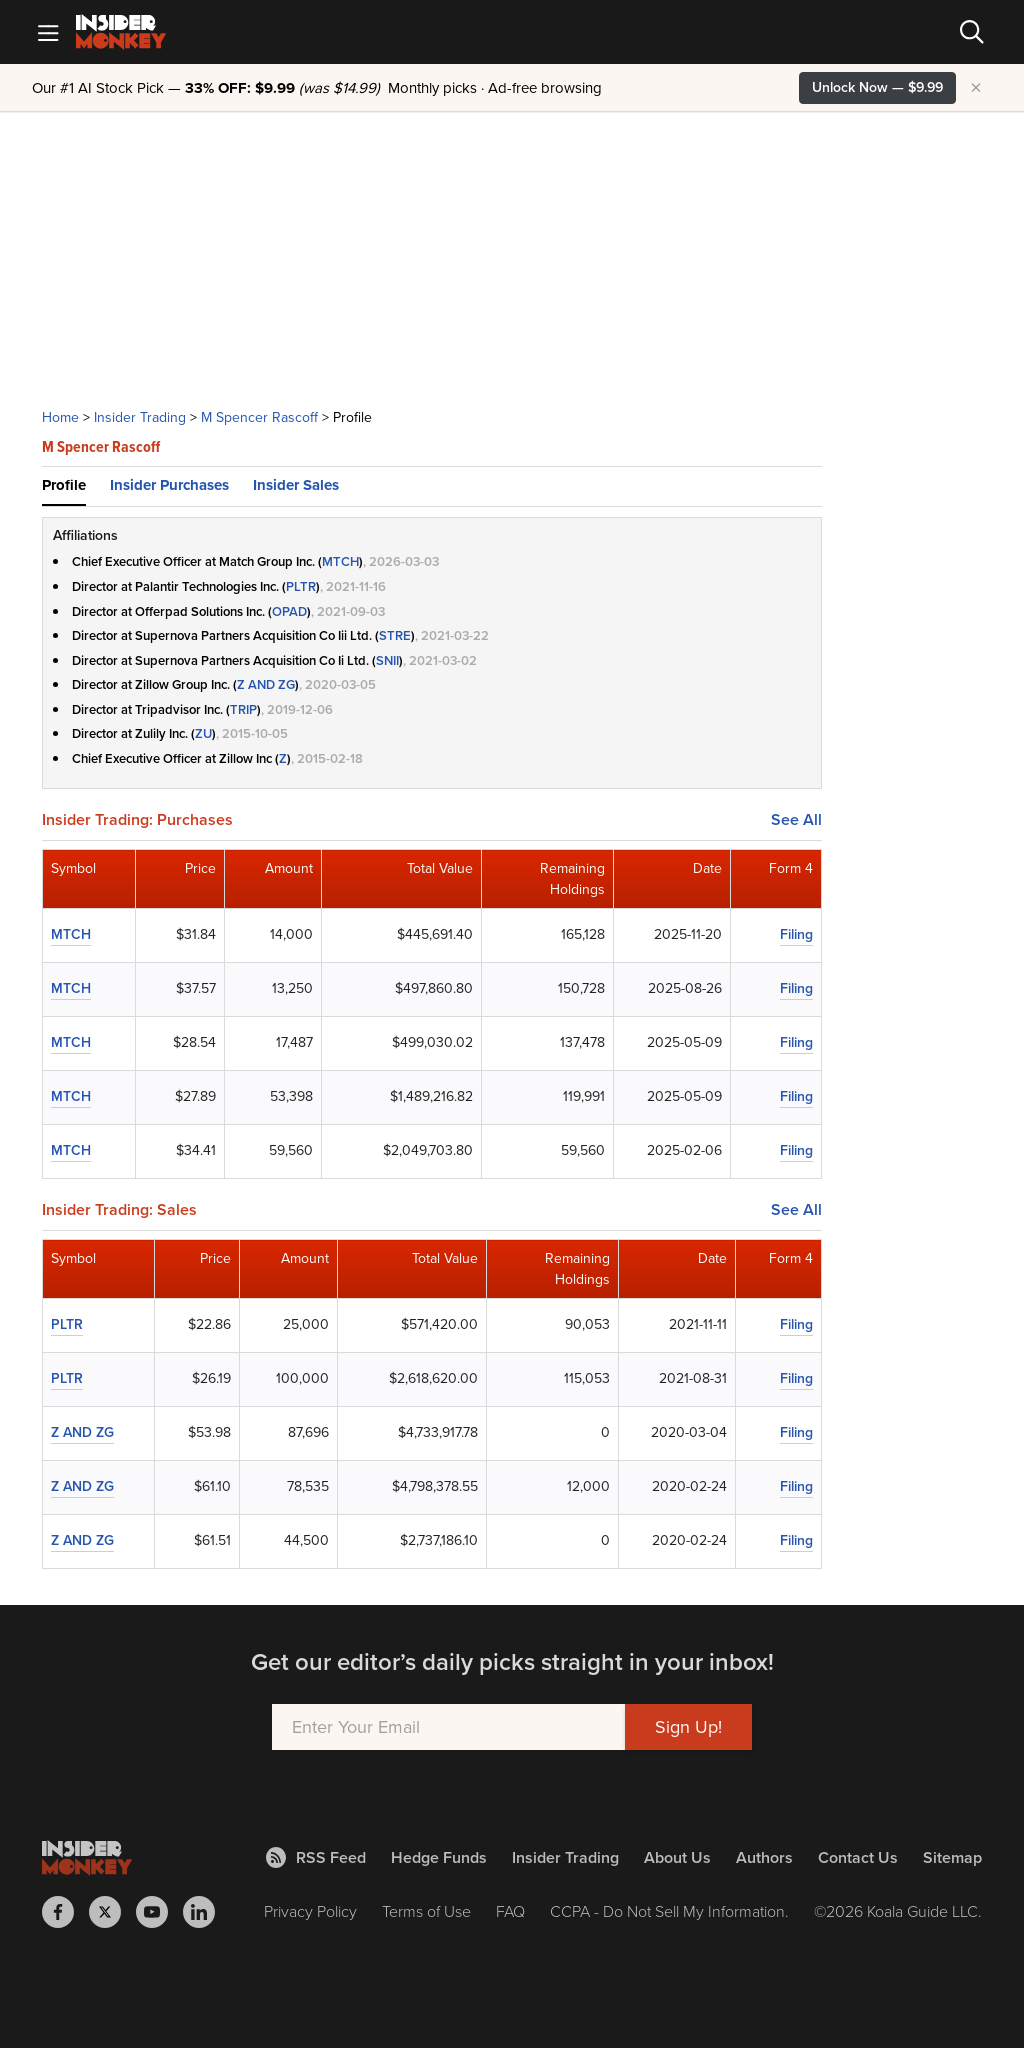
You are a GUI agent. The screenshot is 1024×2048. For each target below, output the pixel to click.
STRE (395, 635)
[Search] (972, 32)
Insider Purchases (169, 485)
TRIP (243, 709)
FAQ (510, 1911)
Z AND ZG (266, 684)
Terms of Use (426, 1911)
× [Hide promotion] (976, 88)
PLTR (301, 586)
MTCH (340, 561)
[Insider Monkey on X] (112, 1912)
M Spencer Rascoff (259, 417)
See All (796, 820)
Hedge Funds (439, 1857)
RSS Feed (316, 1857)
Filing (796, 934)
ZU (203, 733)
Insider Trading (140, 417)
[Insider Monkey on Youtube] (159, 1912)
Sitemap (952, 1857)
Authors (764, 1857)
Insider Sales (296, 485)
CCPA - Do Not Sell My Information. (669, 1911)
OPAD (289, 611)
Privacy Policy (310, 1911)
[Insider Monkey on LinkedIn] (206, 1912)
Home (60, 417)
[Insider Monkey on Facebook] (65, 1912)
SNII (387, 660)
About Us (677, 1857)
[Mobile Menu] (48, 32)
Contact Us (858, 1857)
